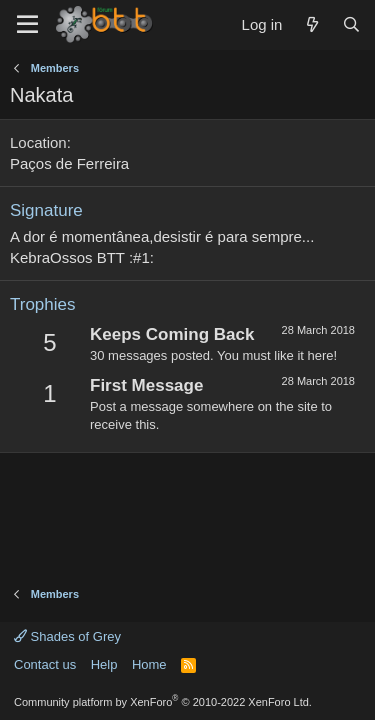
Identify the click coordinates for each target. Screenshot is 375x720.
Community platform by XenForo (163, 702)
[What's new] (311, 24)
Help (104, 664)
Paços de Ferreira (69, 163)
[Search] (351, 24)
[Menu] (27, 25)
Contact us (45, 664)
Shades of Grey (67, 636)
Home (149, 664)
